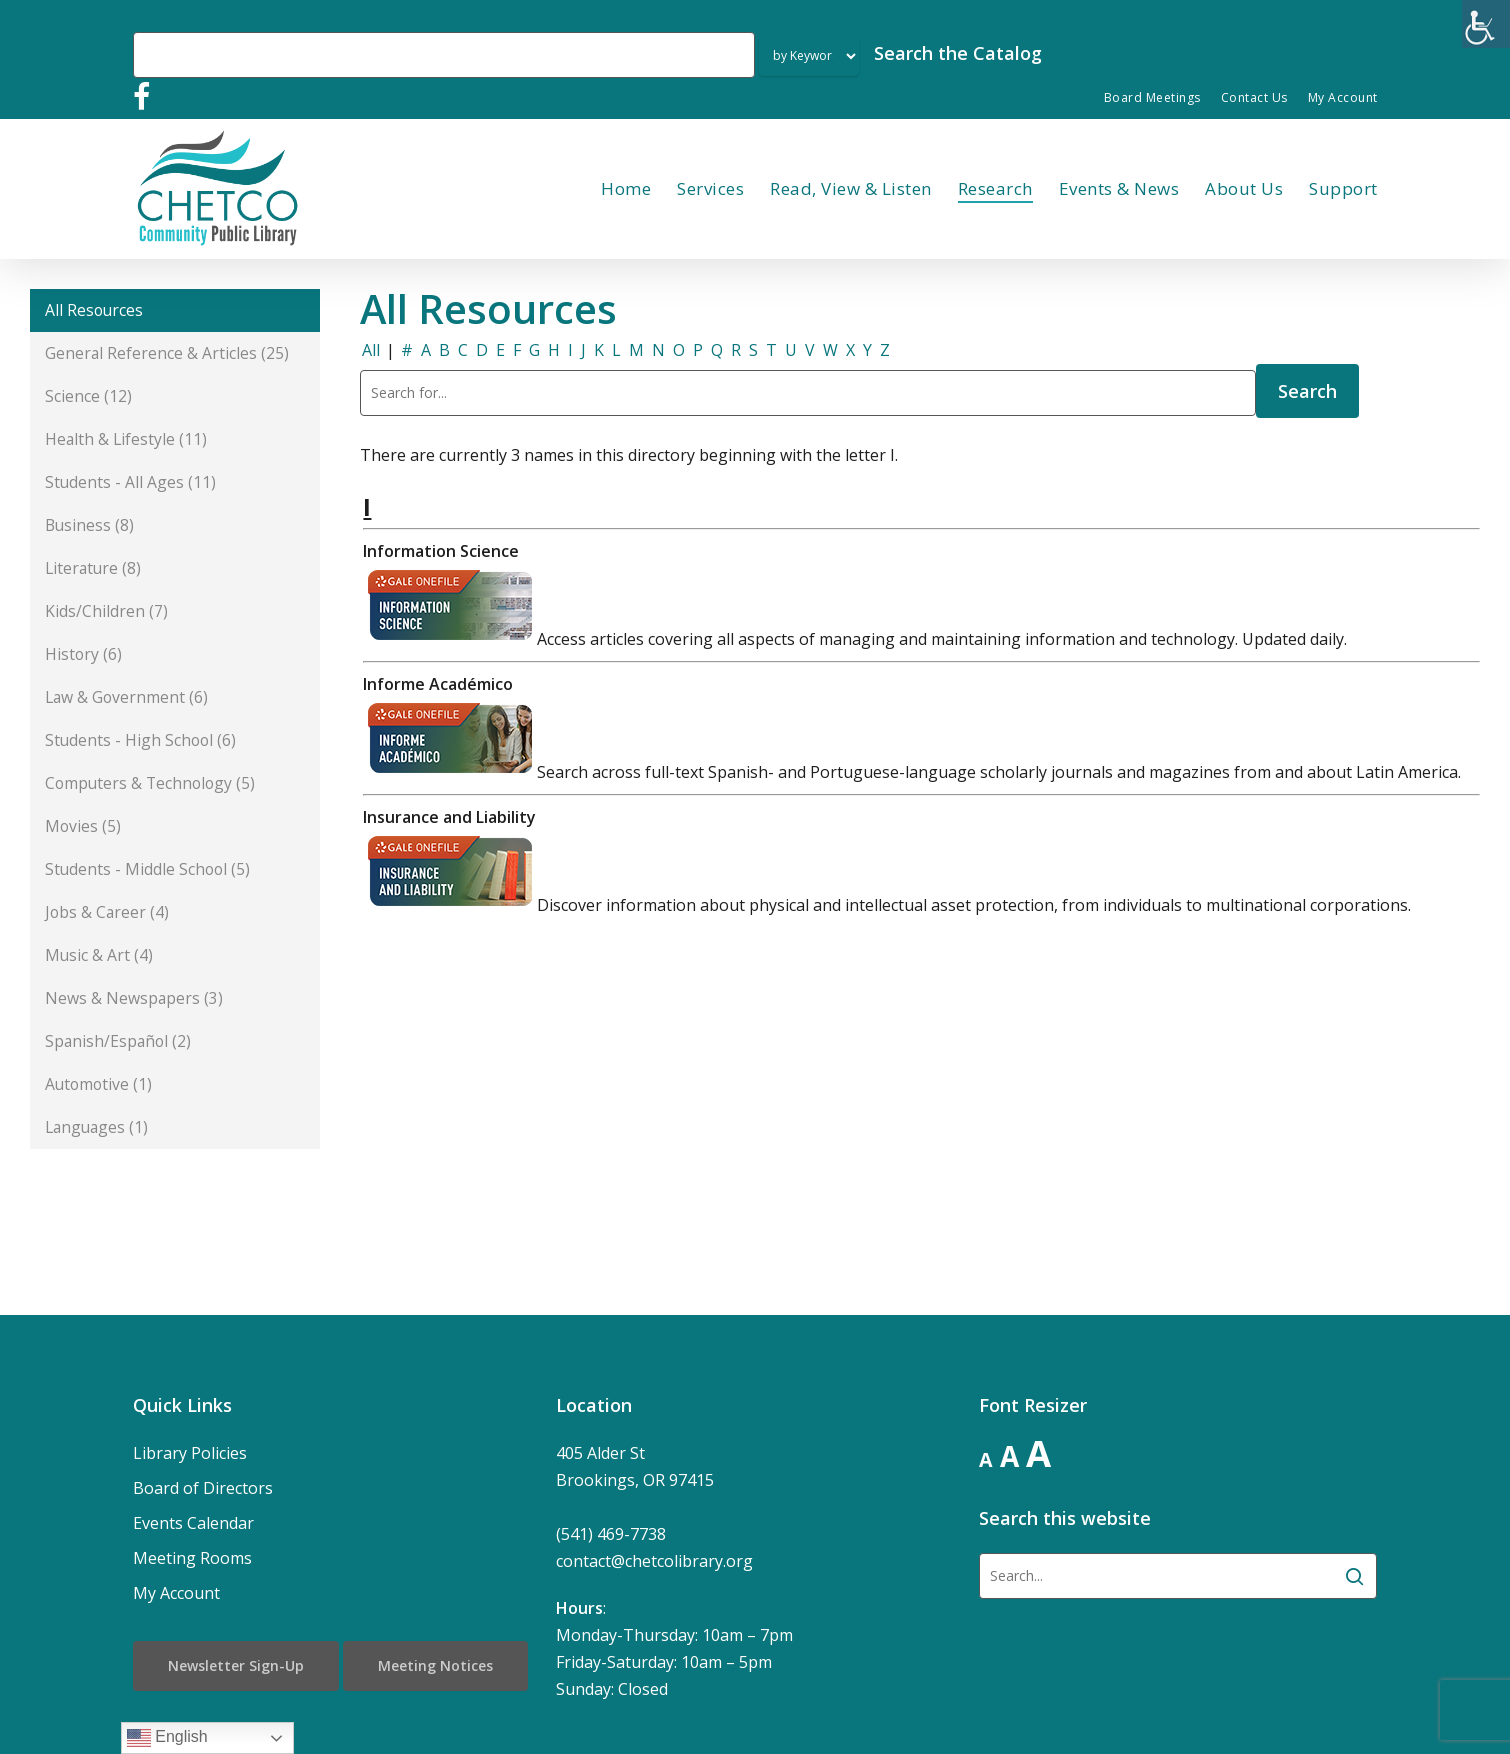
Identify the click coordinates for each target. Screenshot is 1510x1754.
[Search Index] (809, 56)
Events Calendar (193, 1523)
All (371, 350)
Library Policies (190, 1453)
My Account (176, 1593)
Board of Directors (203, 1488)
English (167, 1738)
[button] (175, 310)
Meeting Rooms (192, 1558)
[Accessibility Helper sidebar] (1486, 24)
